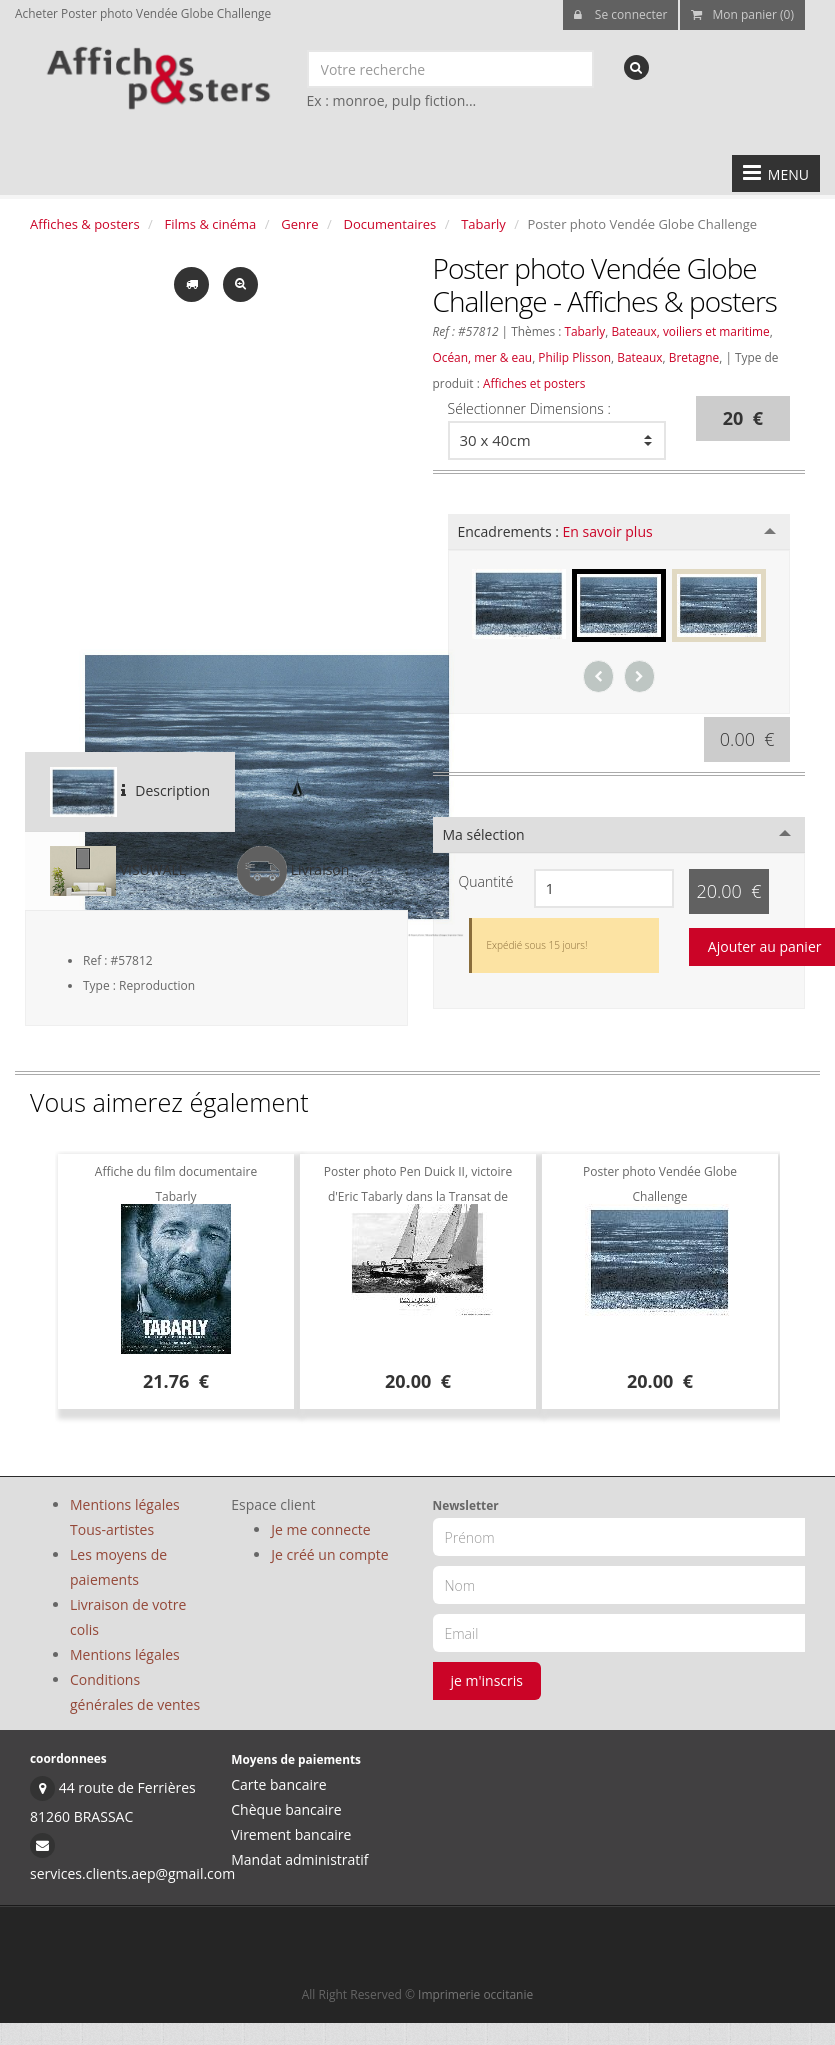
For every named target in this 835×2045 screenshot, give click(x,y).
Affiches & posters (85, 224)
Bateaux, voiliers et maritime (690, 331)
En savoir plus (608, 531)
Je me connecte (320, 1529)
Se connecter (621, 14)
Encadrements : (555, 531)
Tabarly (483, 224)
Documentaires (390, 224)
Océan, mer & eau (483, 357)
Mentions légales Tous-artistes (125, 1517)
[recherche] (636, 67)
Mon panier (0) (742, 14)
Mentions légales (125, 1654)
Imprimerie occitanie (475, 1994)
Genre (299, 224)
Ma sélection (484, 834)
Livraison (293, 871)
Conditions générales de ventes (135, 1692)
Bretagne (694, 357)
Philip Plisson (574, 357)
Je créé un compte (329, 1554)
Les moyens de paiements (118, 1567)
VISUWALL (118, 871)
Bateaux (639, 357)
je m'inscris (487, 1680)
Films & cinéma (211, 224)
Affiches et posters (534, 383)
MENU (776, 173)
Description (130, 792)
